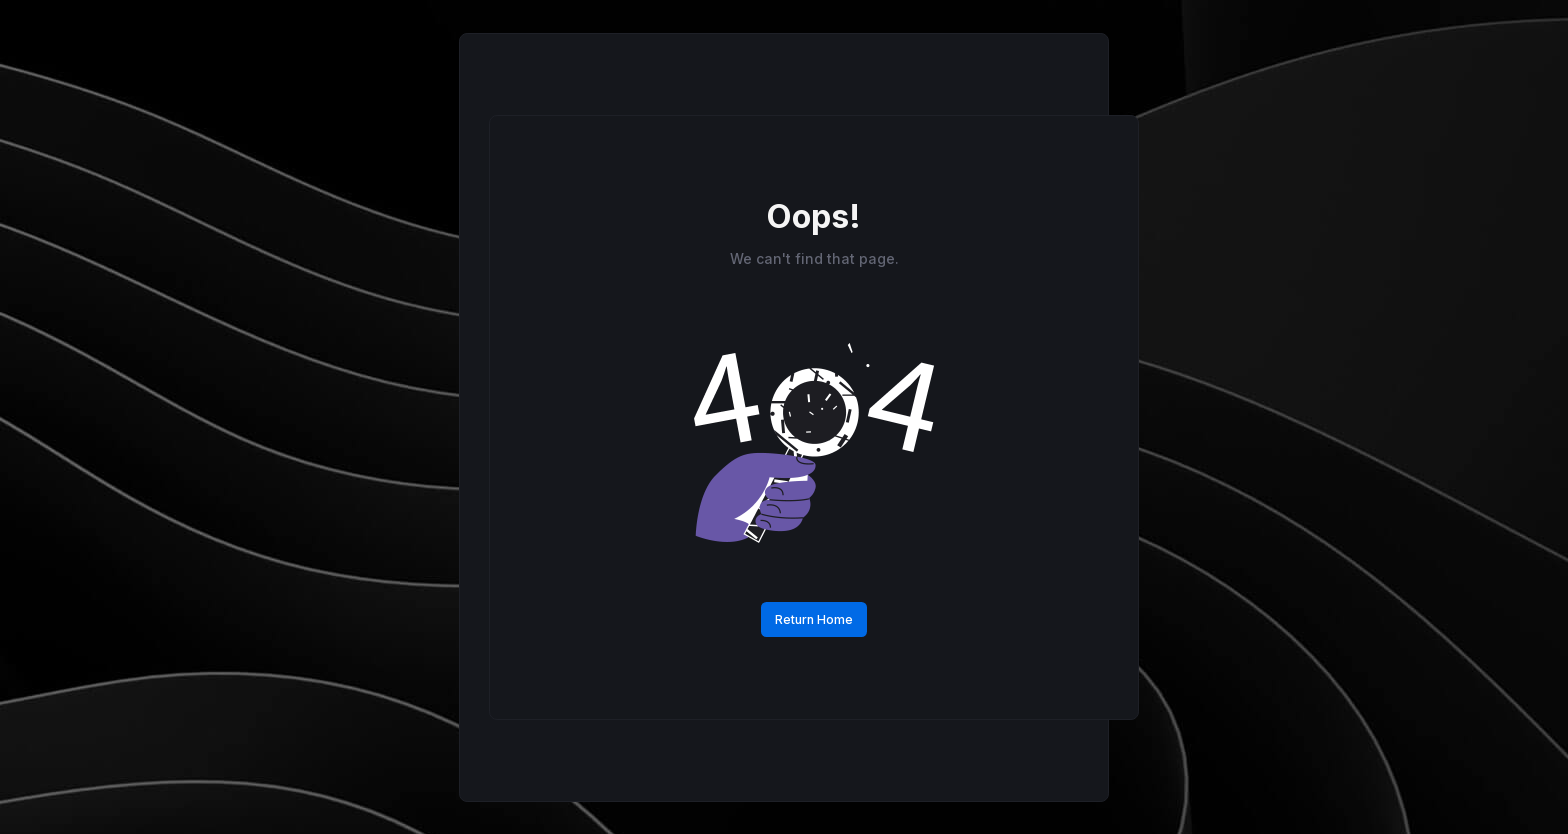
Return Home (814, 619)
